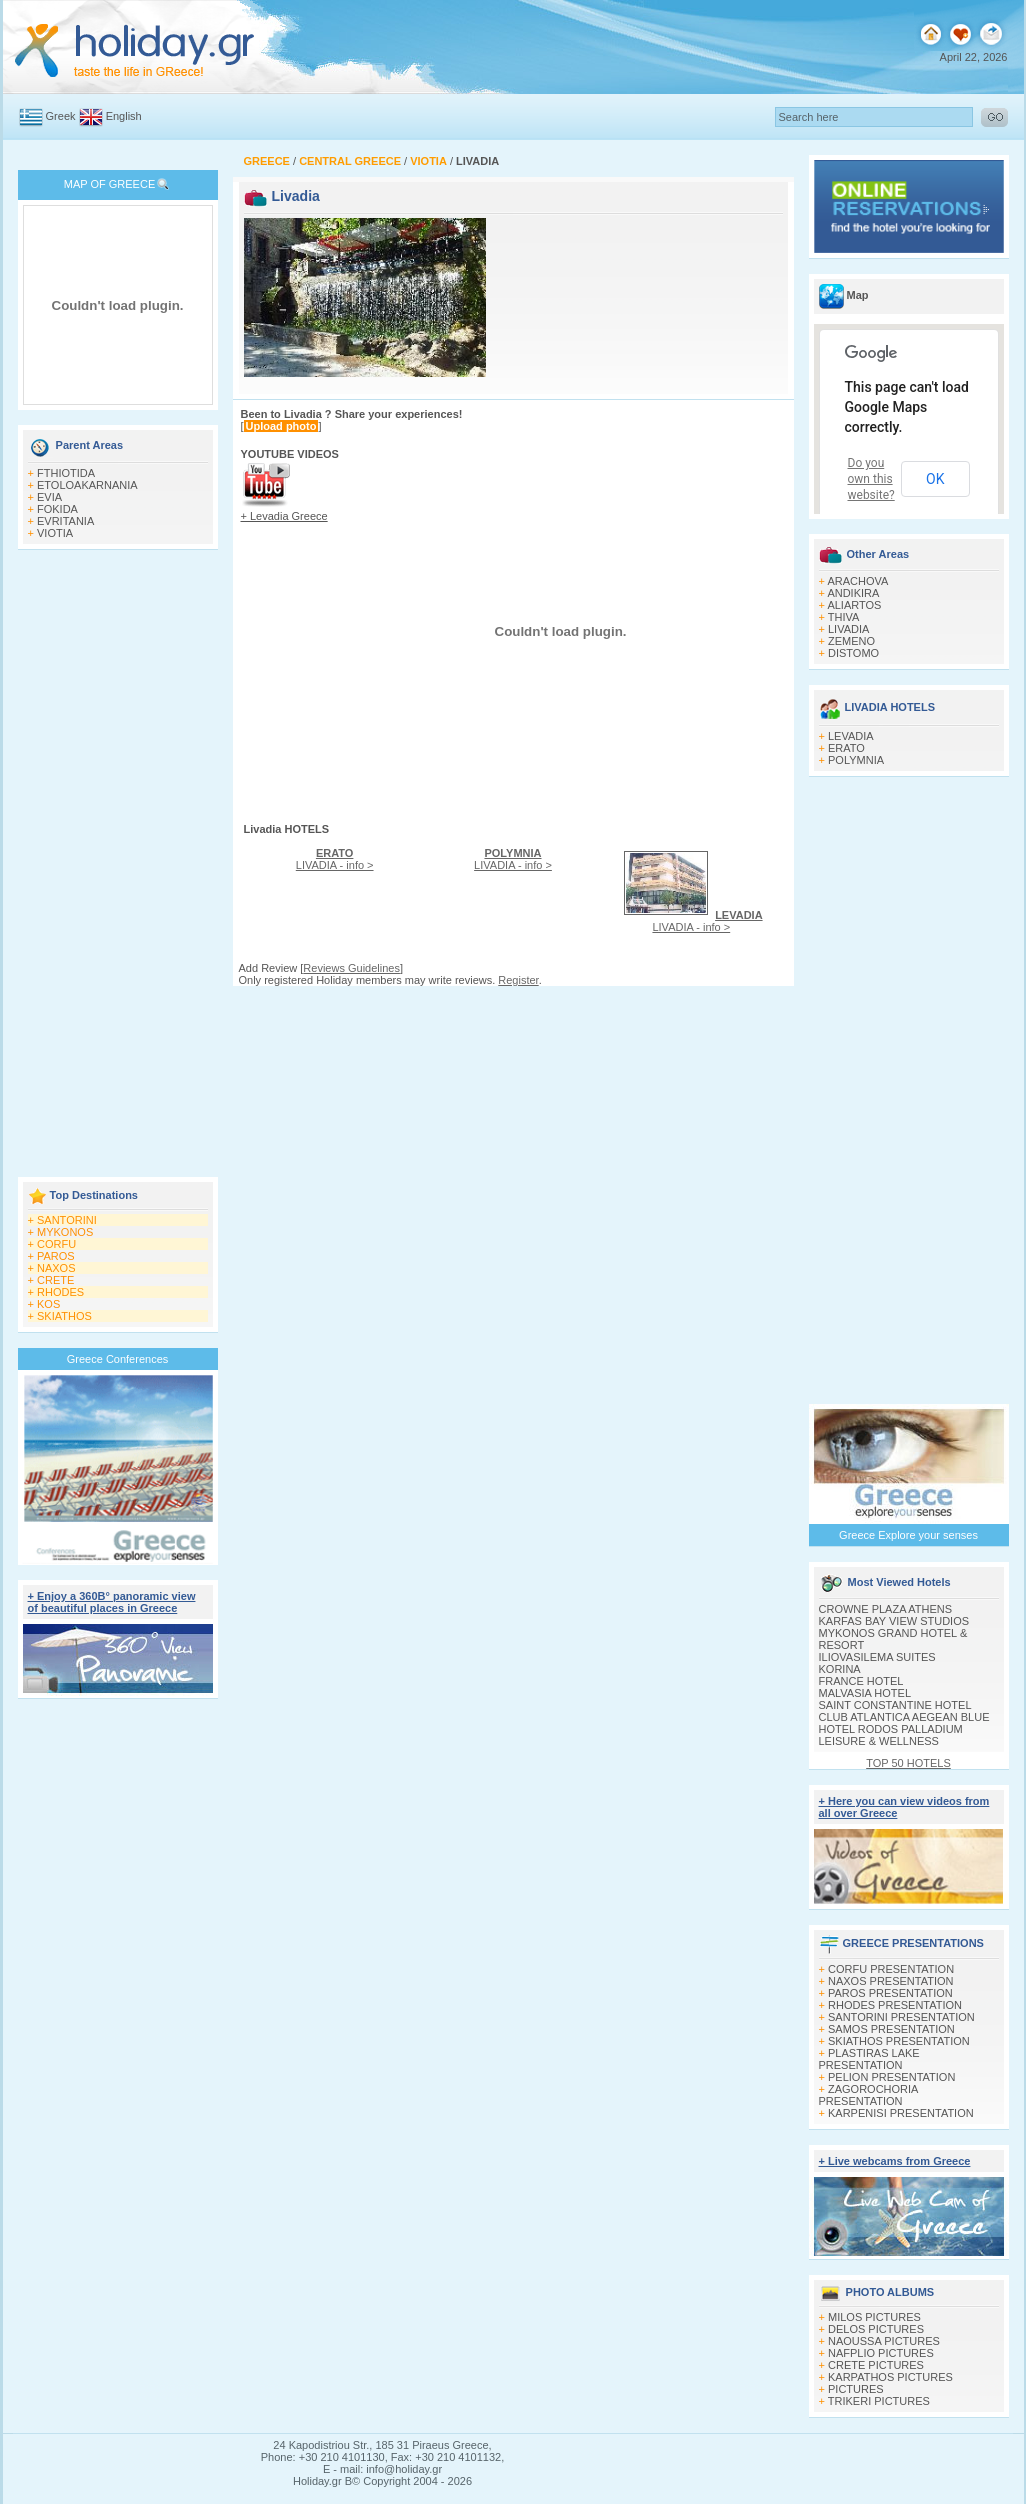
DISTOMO (853, 653)
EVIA (49, 497)
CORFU (56, 1244)
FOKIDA (57, 509)
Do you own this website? (871, 479)
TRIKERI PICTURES (879, 2401)
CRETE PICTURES (876, 2365)
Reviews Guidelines (351, 968)
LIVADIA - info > (335, 859)
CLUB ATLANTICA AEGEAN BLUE (904, 1717)
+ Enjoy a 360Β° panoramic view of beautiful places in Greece (112, 1602)
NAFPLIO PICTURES (881, 2353)
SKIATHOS (64, 1316)
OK (935, 479)
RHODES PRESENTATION (895, 2005)
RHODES (60, 1292)
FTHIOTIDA (66, 473)
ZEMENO (851, 641)
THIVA (844, 617)
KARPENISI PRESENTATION (901, 2113)
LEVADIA (851, 736)
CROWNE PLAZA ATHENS (886, 1609)
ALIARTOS (854, 605)
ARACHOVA (857, 581)
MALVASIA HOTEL (865, 1693)
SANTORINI (67, 1220)
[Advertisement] (118, 865)
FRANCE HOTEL (861, 1681)
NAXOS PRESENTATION (891, 1981)
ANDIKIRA (853, 593)
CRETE (55, 1280)
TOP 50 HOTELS (908, 1763)
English (124, 116)
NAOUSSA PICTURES (884, 2341)
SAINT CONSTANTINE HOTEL (895, 1705)
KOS (48, 1304)
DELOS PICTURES (876, 2329)
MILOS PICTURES (874, 2317)
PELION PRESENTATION (891, 2077)
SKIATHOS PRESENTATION (899, 2041)
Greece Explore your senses (908, 1535)
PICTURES (856, 2389)
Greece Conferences (118, 1359)
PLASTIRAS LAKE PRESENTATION (869, 2059)
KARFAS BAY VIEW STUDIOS (894, 1621)
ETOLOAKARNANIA (87, 485)
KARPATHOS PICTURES (890, 2377)
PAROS (56, 1256)
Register (518, 980)
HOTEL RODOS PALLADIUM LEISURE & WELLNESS (891, 1735)
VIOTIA (55, 533)
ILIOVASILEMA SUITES (877, 1657)
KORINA (840, 1669)
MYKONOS (65, 1232)
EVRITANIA (65, 521)
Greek (61, 116)
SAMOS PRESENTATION (891, 2029)
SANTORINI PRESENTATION (901, 2017)
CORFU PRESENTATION (891, 1969)
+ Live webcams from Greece (895, 2161)
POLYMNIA (856, 760)
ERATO (846, 748)
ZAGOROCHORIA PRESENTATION (868, 2095)
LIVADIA (848, 629)
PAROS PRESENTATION (890, 1993)
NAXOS (56, 1268)
